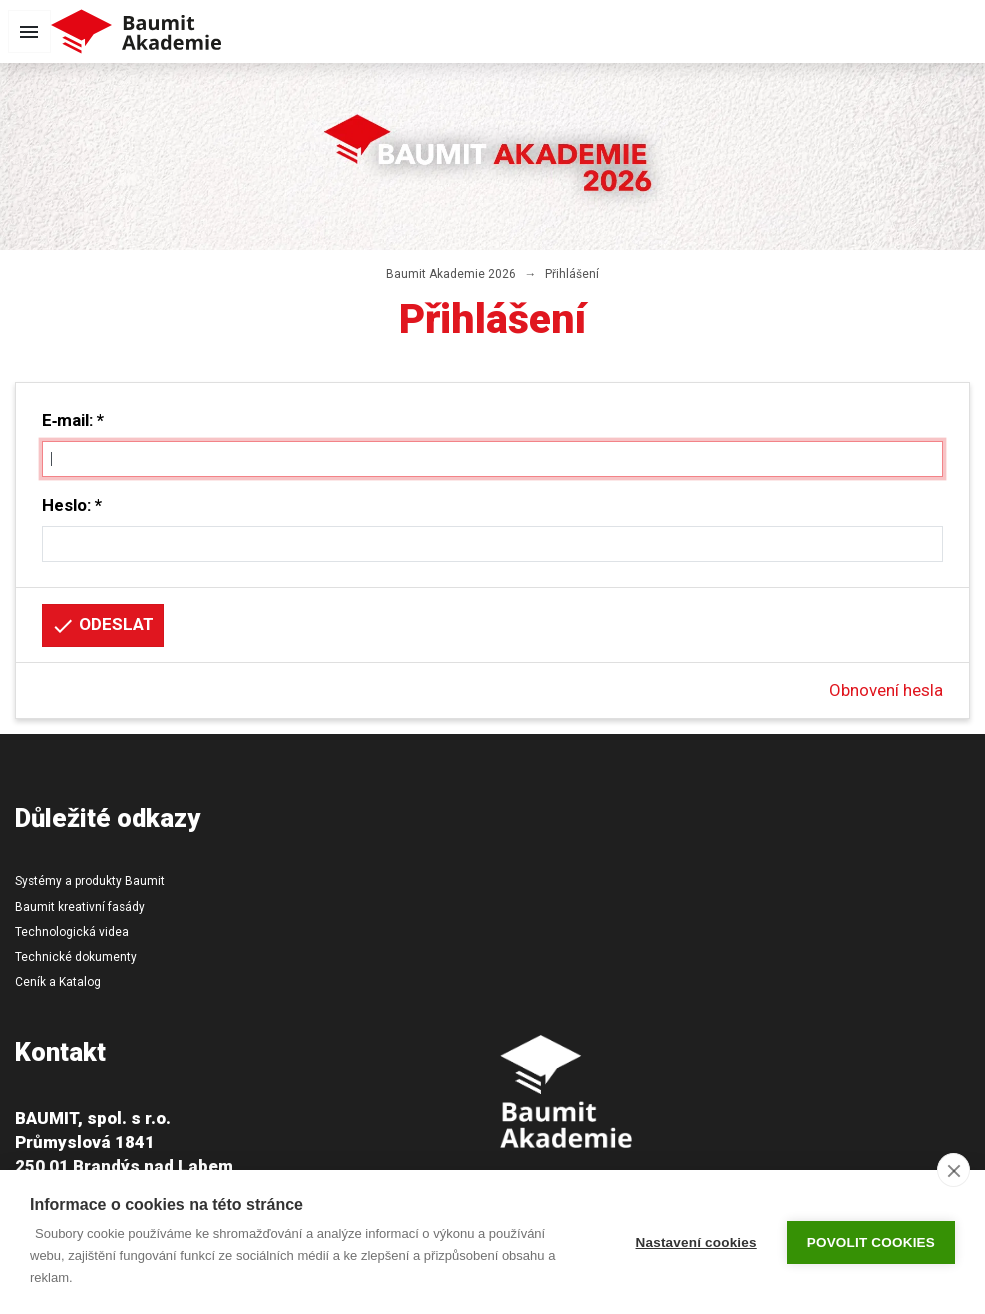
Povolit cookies (871, 1242)
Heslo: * (72, 505)
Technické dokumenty (76, 957)
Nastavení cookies (696, 1242)
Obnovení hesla (886, 690)
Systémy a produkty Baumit (90, 881)
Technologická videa (72, 932)
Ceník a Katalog (58, 982)
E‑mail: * (73, 420)
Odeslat (102, 626)
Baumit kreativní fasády (80, 907)
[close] (953, 1170)
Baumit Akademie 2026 (451, 274)
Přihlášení (572, 274)
